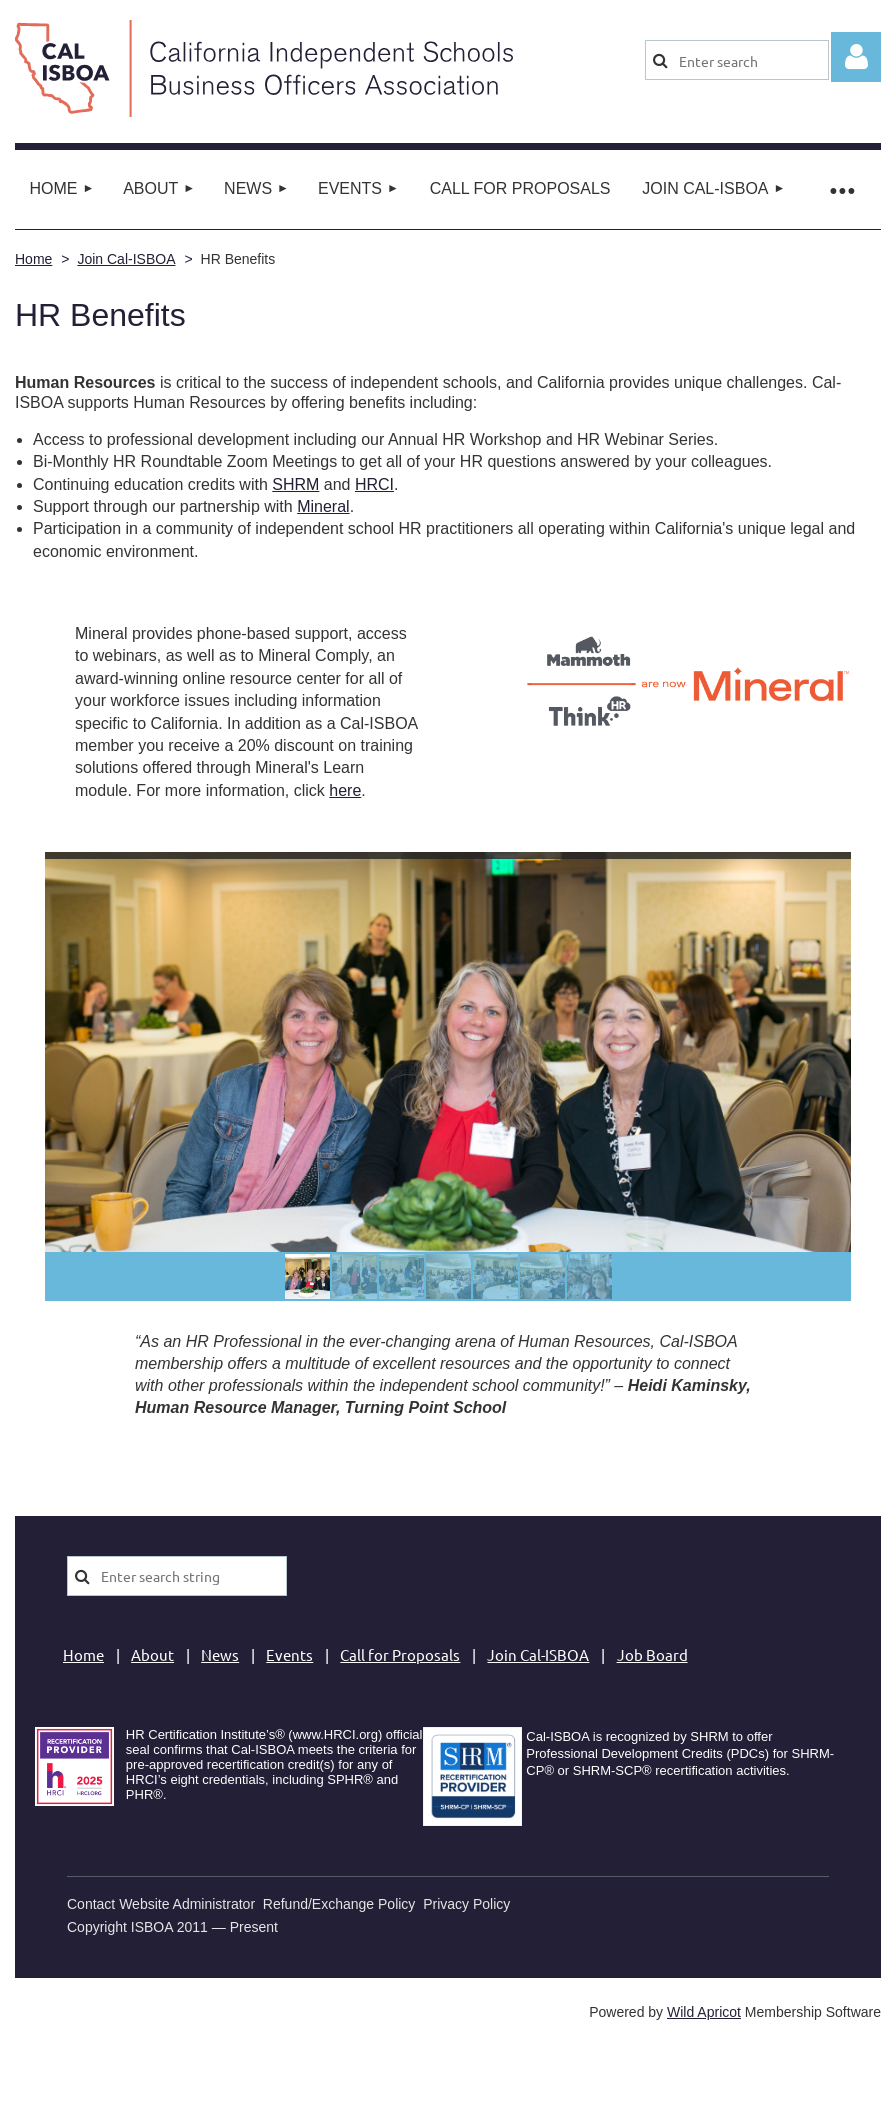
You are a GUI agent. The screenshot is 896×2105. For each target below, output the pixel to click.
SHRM (295, 484)
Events (289, 1654)
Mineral (323, 506)
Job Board (652, 1654)
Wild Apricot (704, 2012)
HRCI (374, 484)
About (152, 1654)
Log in (856, 57)
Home (33, 259)
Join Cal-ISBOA (126, 259)
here (345, 790)
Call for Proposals (400, 1654)
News (220, 1654)
